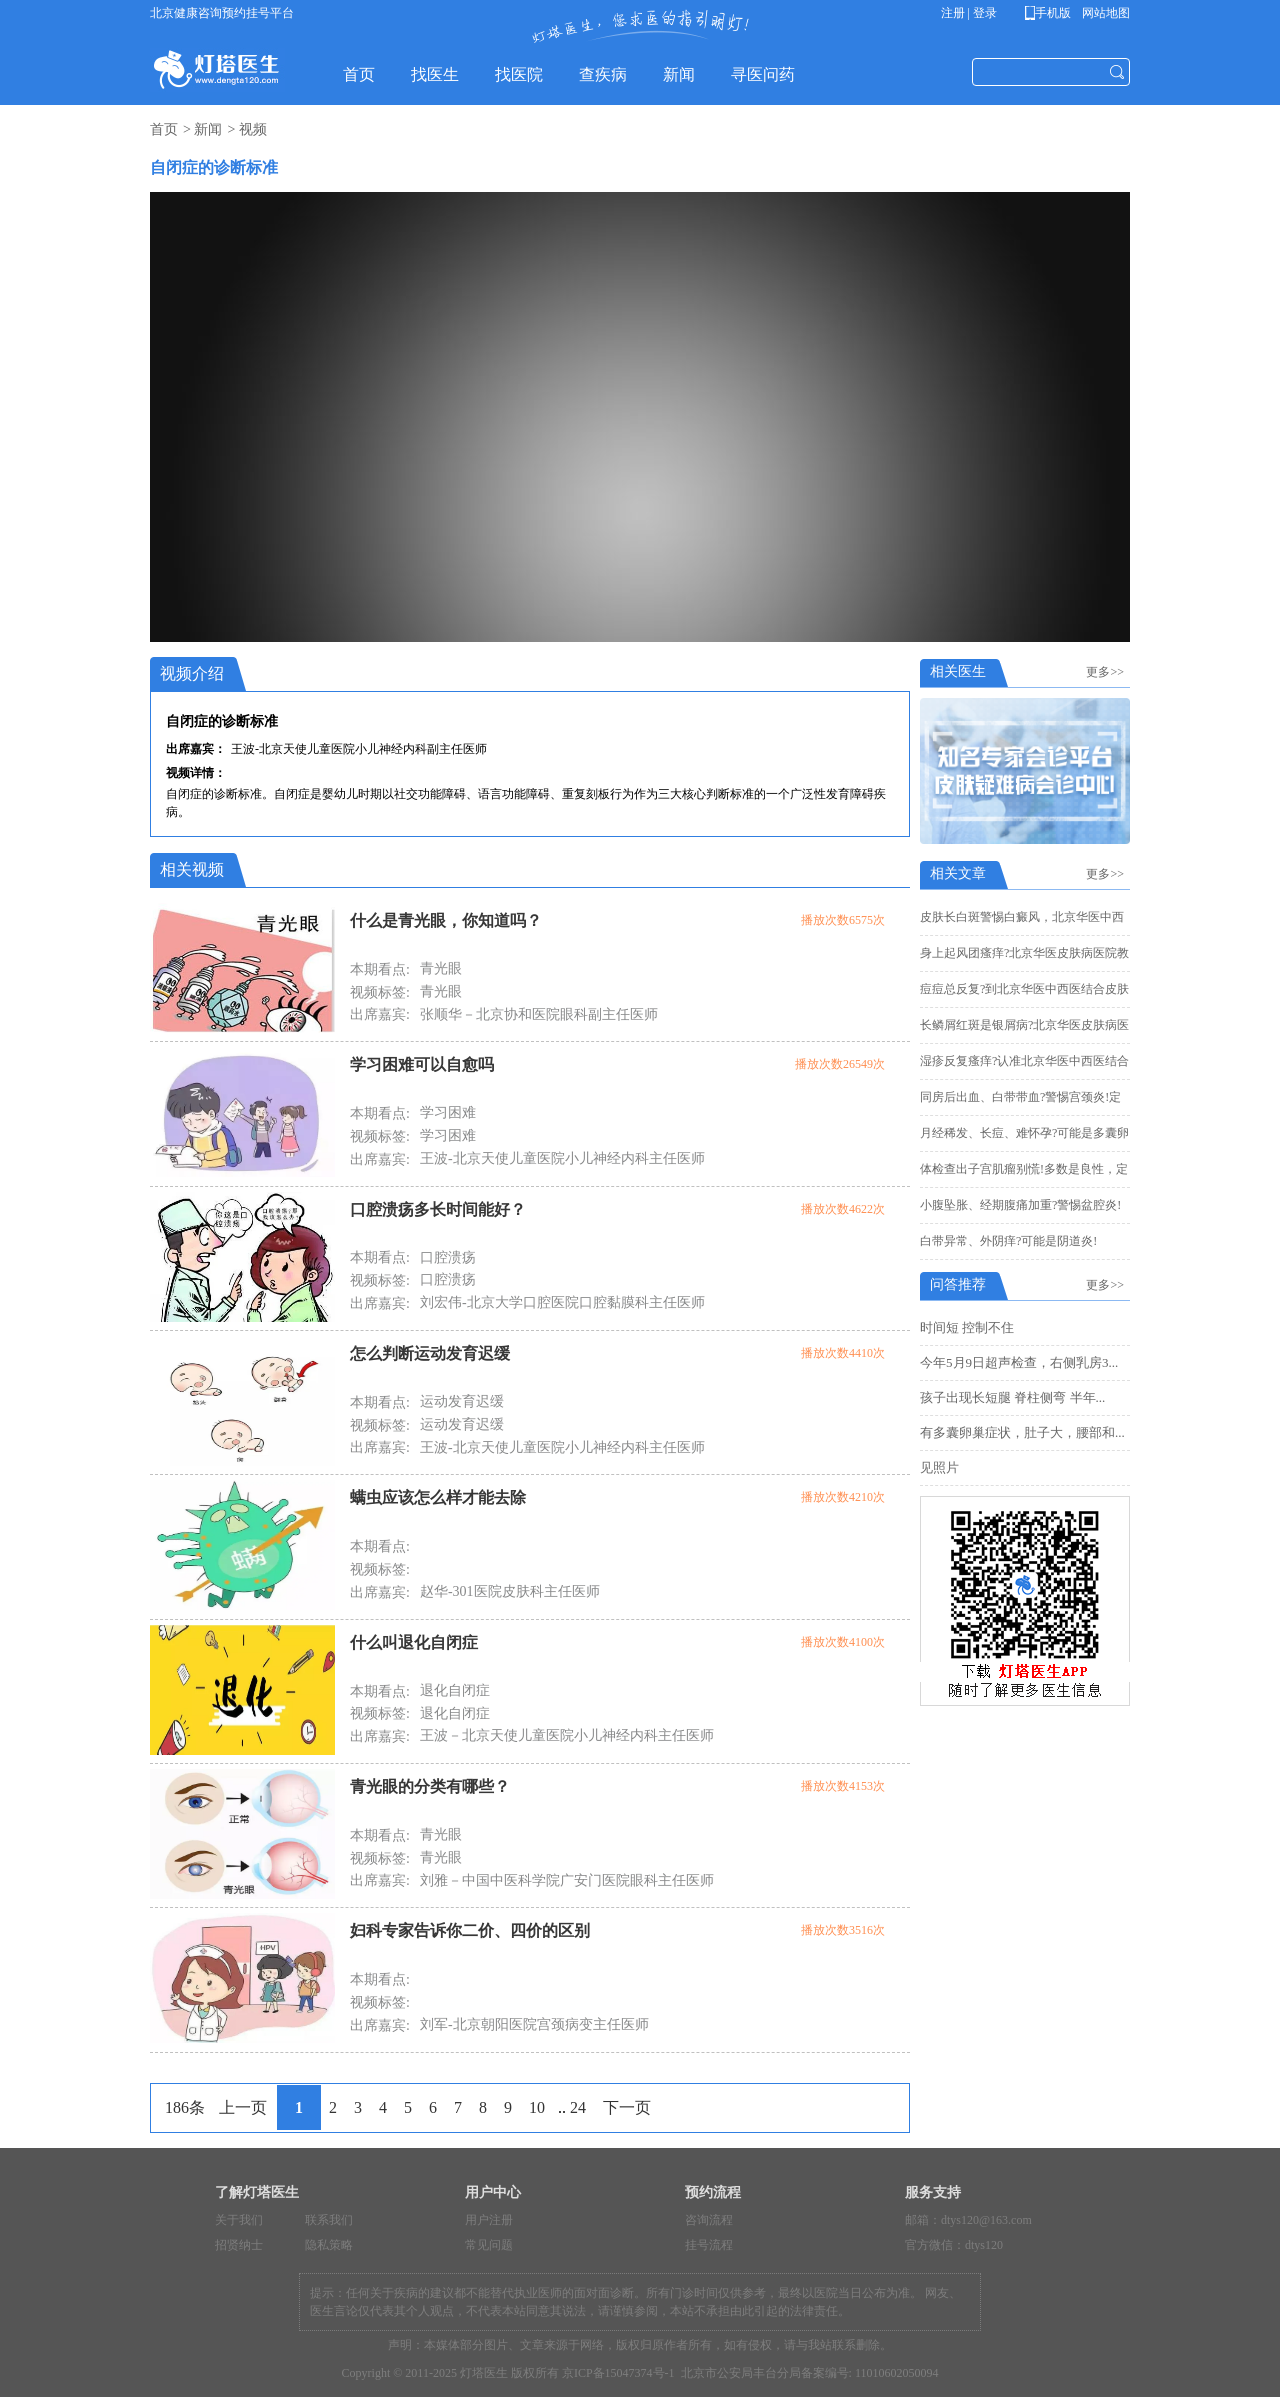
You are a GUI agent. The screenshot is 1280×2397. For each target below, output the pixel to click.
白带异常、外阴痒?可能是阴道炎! (1008, 1241)
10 (537, 2107)
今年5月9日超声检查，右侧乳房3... (1019, 1362)
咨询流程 (709, 2220)
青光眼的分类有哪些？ (430, 1786)
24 (578, 2107)
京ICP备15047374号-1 (618, 2373)
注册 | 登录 (969, 13)
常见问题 (489, 2245)
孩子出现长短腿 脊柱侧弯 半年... (1012, 1397)
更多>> (1108, 672)
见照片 (939, 1467)
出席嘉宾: (380, 1014)
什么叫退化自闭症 (414, 1642)
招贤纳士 (239, 2245)
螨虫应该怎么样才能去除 (438, 1497)
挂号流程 (709, 2245)
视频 (253, 129)
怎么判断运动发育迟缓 (430, 1353)
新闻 (208, 129)
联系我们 (329, 2220)
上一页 (243, 2107)
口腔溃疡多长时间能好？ (438, 1209)
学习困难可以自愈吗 (422, 1064)
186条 (185, 2107)
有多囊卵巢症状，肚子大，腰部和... (1022, 1432)
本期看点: (380, 969)
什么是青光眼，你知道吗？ (446, 920)
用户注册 (489, 2220)
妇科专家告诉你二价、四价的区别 (470, 1930)
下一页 (627, 2107)
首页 (164, 129)
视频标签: (380, 992)
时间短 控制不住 (967, 1327)
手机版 (1051, 13)
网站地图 (1104, 13)
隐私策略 (329, 2245)
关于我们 (239, 2220)
